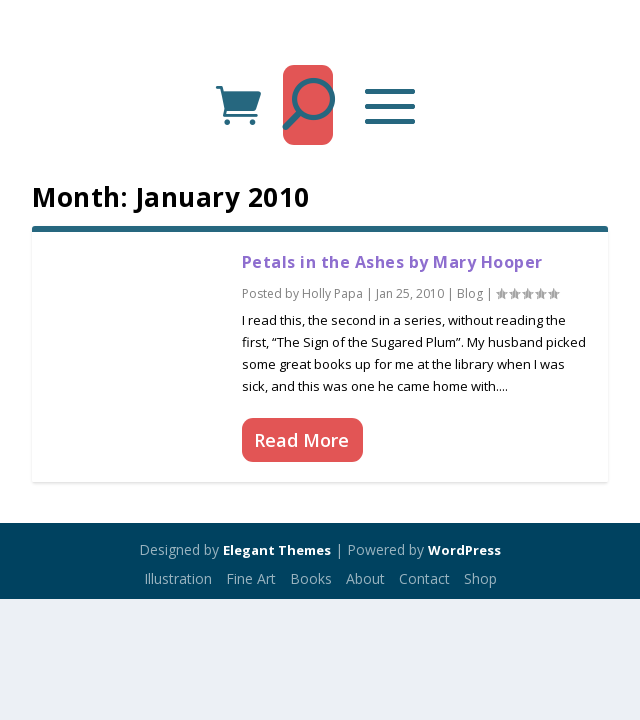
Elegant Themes (277, 550)
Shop (480, 578)
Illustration (178, 578)
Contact (424, 578)
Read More (301, 440)
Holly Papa (332, 293)
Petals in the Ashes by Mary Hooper (392, 262)
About (365, 578)
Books (311, 578)
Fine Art (251, 578)
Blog (470, 293)
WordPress (464, 550)
